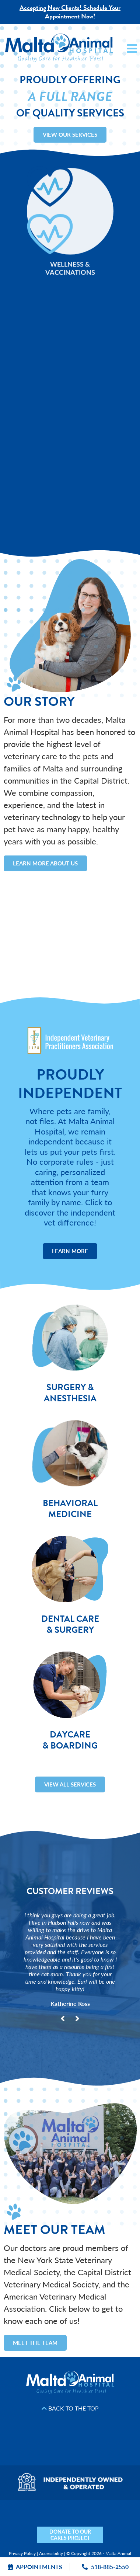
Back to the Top (70, 2408)
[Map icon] (109, 2524)
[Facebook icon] (30, 2524)
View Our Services (70, 134)
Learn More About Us (45, 863)
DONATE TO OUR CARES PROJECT (70, 2535)
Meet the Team (35, 2342)
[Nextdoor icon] (4, 2524)
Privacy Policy (22, 2553)
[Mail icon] (122, 2524)
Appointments (35, 2566)
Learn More (70, 1251)
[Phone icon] (135, 2524)
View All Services (70, 1784)
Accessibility (51, 2553)
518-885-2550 (105, 2566)
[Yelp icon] (17, 2524)
